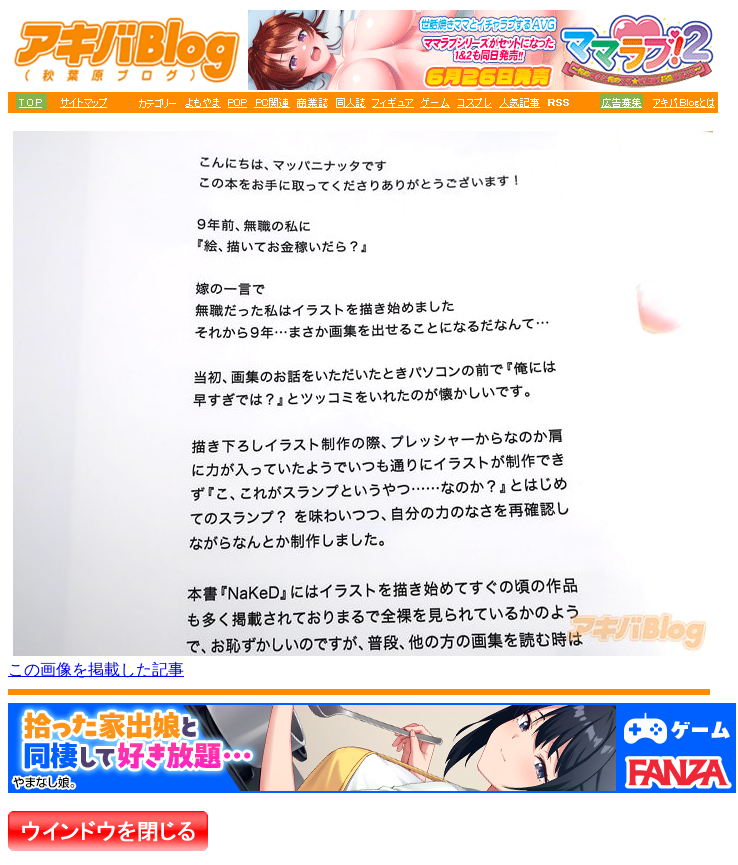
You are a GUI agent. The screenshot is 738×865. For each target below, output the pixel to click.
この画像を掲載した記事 (96, 669)
